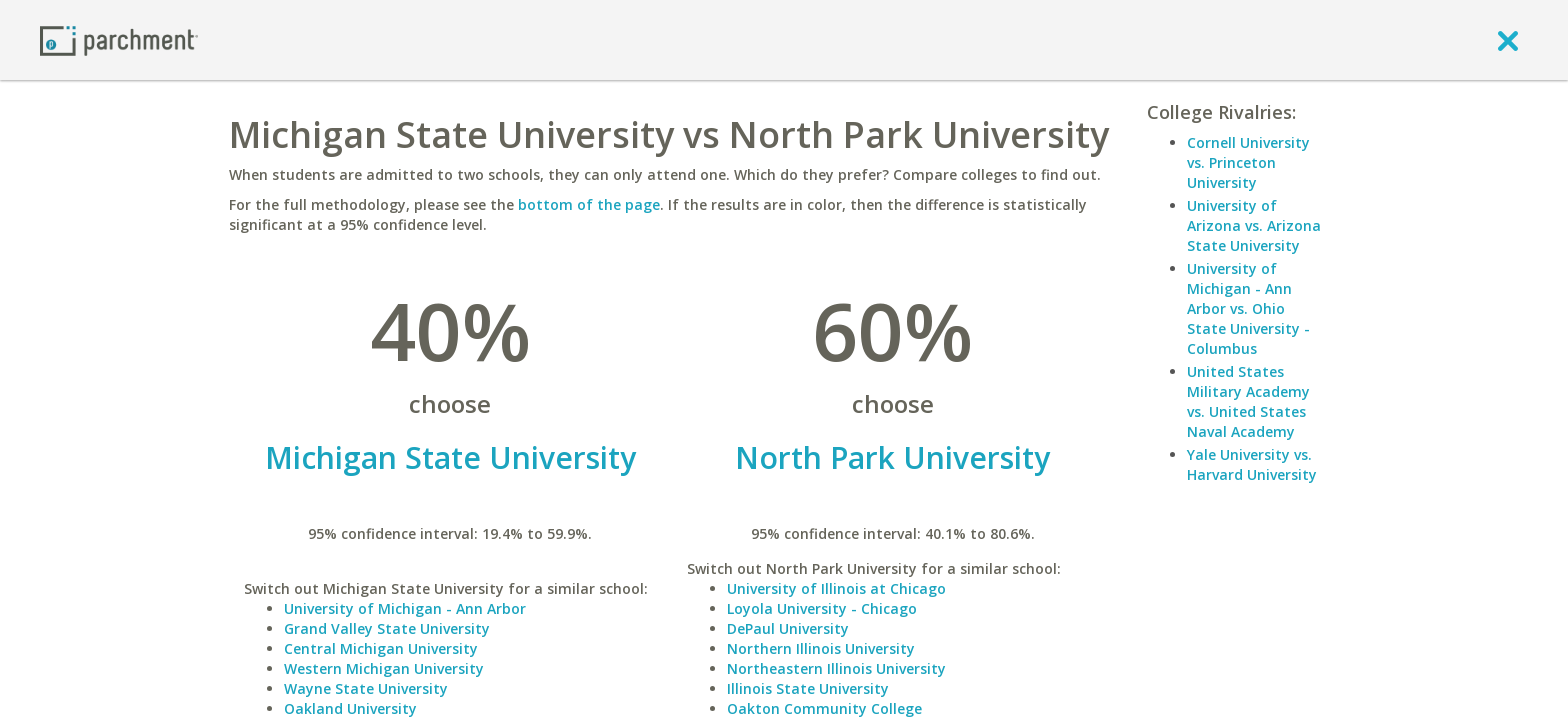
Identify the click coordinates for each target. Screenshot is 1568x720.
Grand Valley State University (387, 628)
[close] (1508, 40)
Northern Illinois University (821, 648)
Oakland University (350, 708)
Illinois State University (808, 688)
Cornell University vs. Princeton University (1248, 162)
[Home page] (119, 39)
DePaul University (788, 628)
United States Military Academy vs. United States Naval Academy (1248, 401)
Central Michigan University (381, 648)
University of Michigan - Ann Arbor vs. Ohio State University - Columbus (1248, 308)
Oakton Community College (824, 708)
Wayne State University (366, 688)
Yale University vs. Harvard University (1252, 464)
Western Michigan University (384, 668)
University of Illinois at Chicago (836, 588)
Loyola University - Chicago (822, 608)
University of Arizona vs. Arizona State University (1254, 225)
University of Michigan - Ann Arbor (405, 608)
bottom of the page (589, 204)
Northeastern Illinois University (836, 668)
